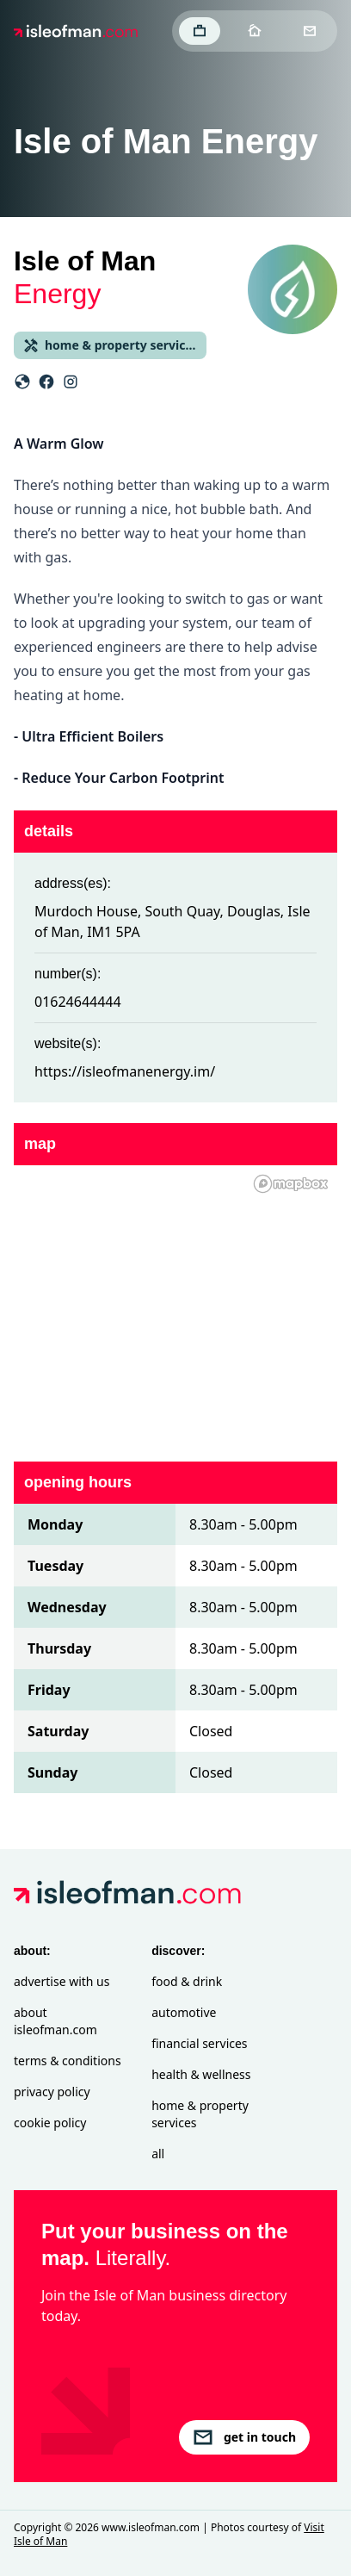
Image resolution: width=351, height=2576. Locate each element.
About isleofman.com (55, 2021)
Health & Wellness (200, 2074)
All (157, 2153)
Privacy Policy (52, 2091)
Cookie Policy (50, 2122)
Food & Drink (186, 1981)
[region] (175, 1303)
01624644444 (77, 1001)
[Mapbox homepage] (291, 1184)
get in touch (244, 2437)
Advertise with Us (61, 1981)
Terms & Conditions (67, 2060)
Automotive (183, 2012)
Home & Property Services (200, 2114)
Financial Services (199, 2043)
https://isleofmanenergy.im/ (124, 1071)
